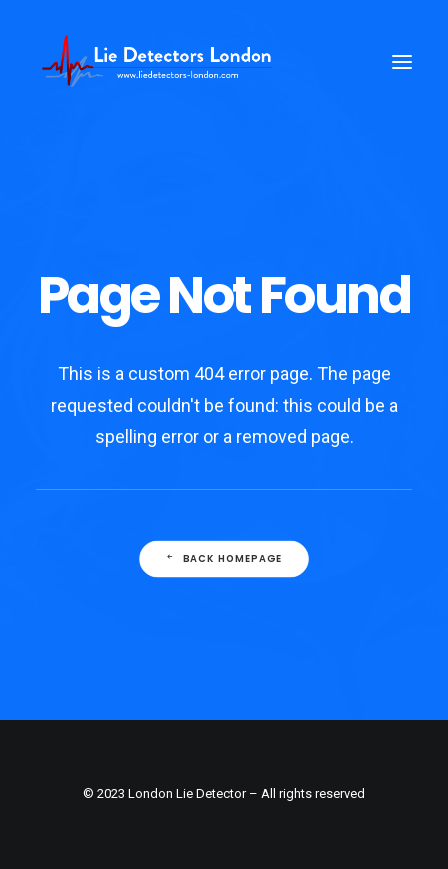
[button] (402, 62)
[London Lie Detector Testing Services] (157, 62)
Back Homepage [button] (224, 558)
